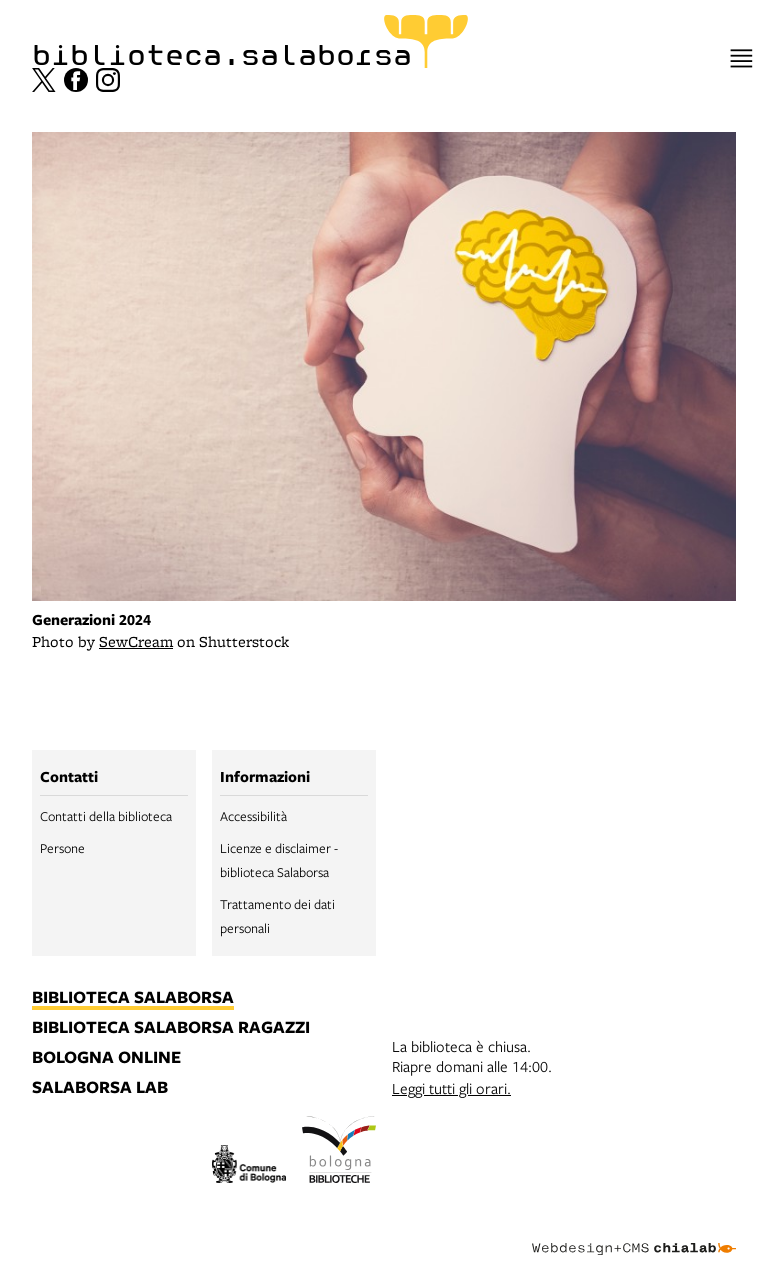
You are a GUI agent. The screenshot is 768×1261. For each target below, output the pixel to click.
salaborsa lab (100, 1088)
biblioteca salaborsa (133, 998)
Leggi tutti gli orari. (451, 1088)
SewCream (136, 641)
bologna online (106, 1058)
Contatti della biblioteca (106, 816)
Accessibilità (253, 816)
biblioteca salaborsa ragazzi (171, 1028)
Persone (62, 848)
